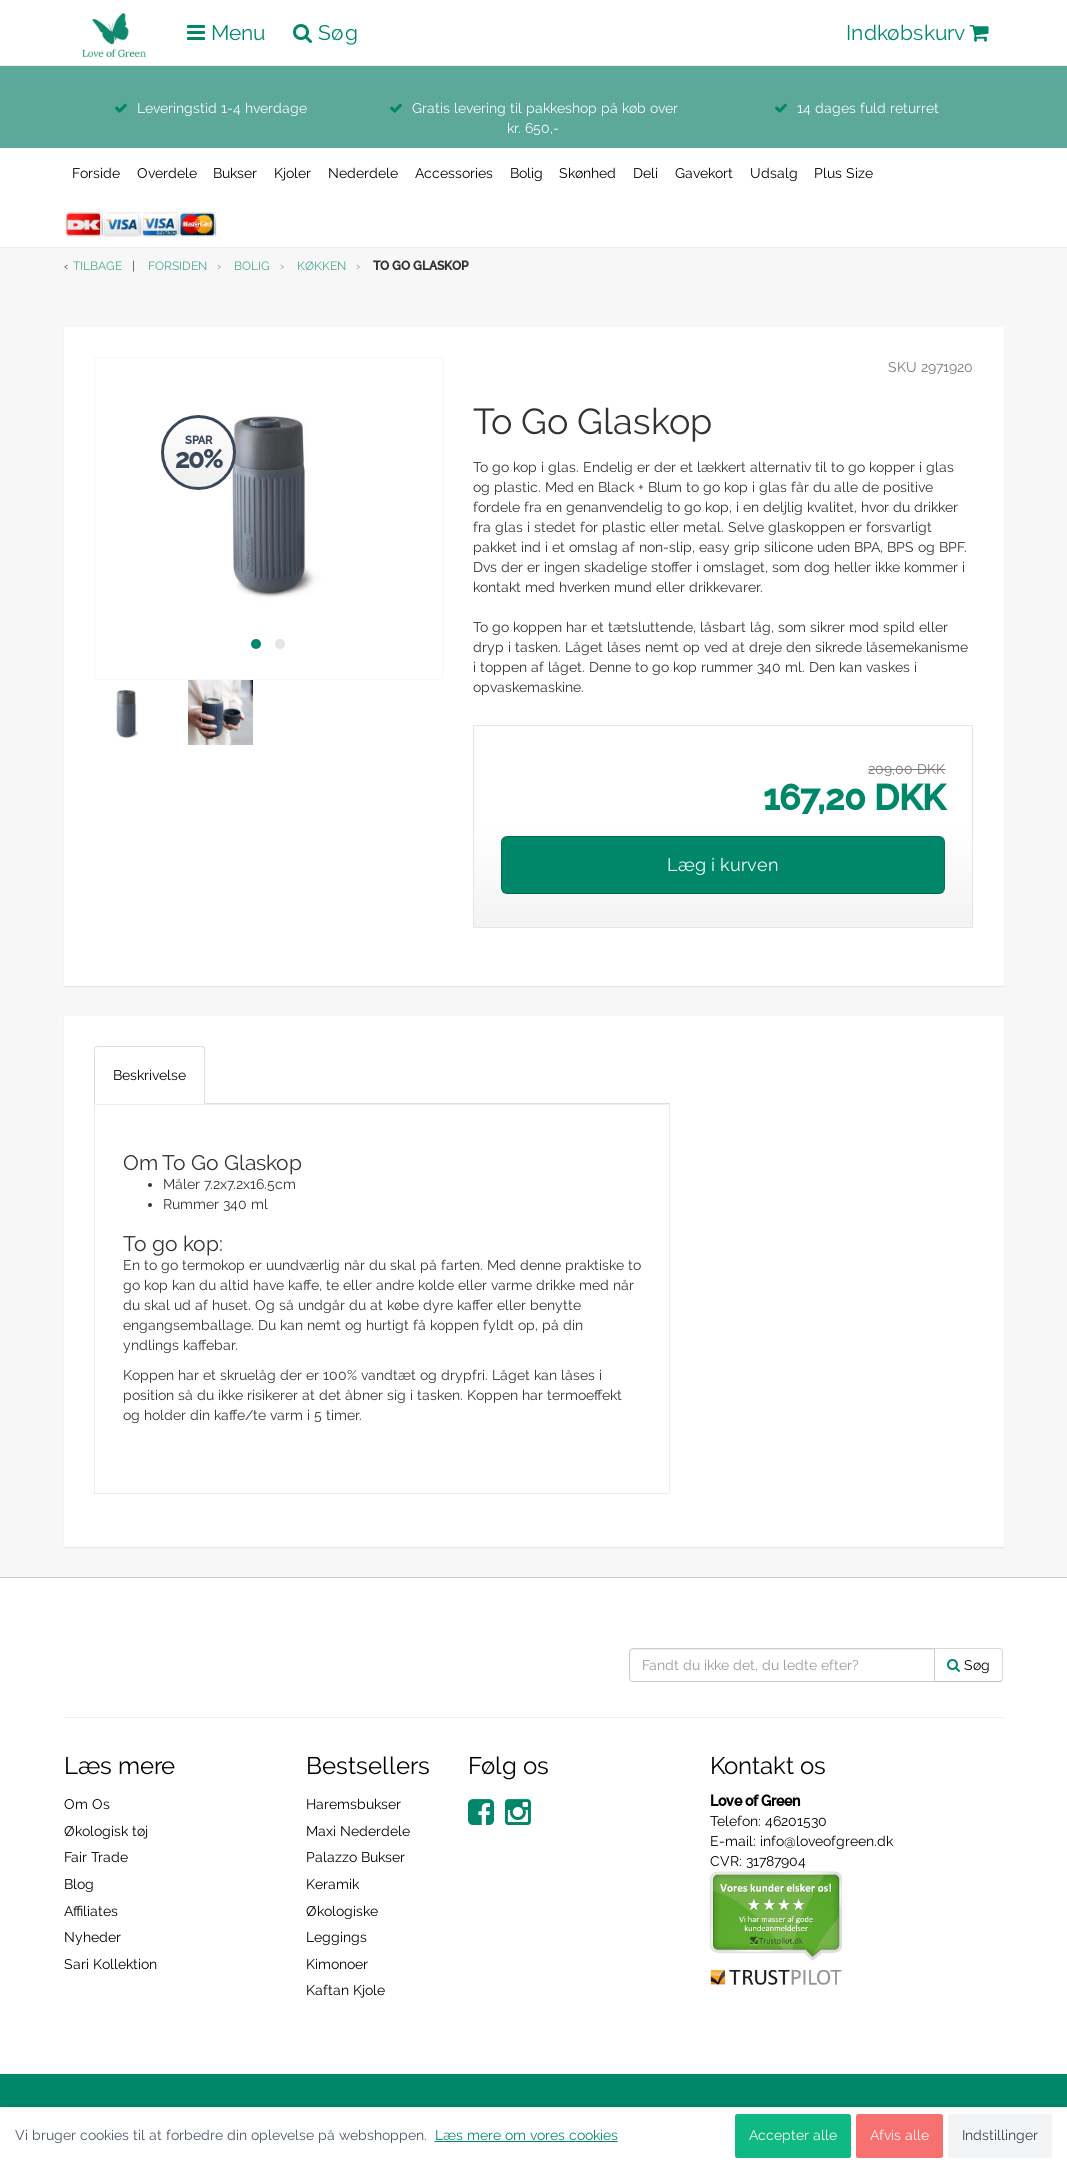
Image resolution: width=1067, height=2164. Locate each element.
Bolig (526, 173)
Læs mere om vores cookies (526, 2135)
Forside (96, 173)
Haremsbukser (353, 1804)
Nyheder (92, 1937)
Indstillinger (1000, 2135)
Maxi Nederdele (358, 1831)
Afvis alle (899, 2135)
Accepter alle (793, 2135)
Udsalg (774, 173)
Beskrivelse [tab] (149, 1075)
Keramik (332, 1884)
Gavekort (704, 173)
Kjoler (292, 173)
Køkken (321, 266)
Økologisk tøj (106, 1831)
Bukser (235, 173)
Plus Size (843, 173)
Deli (645, 173)
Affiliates (91, 1911)
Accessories (454, 173)
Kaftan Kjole (345, 1990)
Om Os (87, 1804)
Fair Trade (96, 1857)
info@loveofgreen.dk (826, 1841)
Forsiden (177, 266)
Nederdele (363, 173)
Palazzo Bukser (355, 1857)
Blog (79, 1884)
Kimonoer (337, 1964)
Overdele (167, 173)
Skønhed (587, 173)
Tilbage (97, 266)
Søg (968, 1665)
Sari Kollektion (110, 1964)
